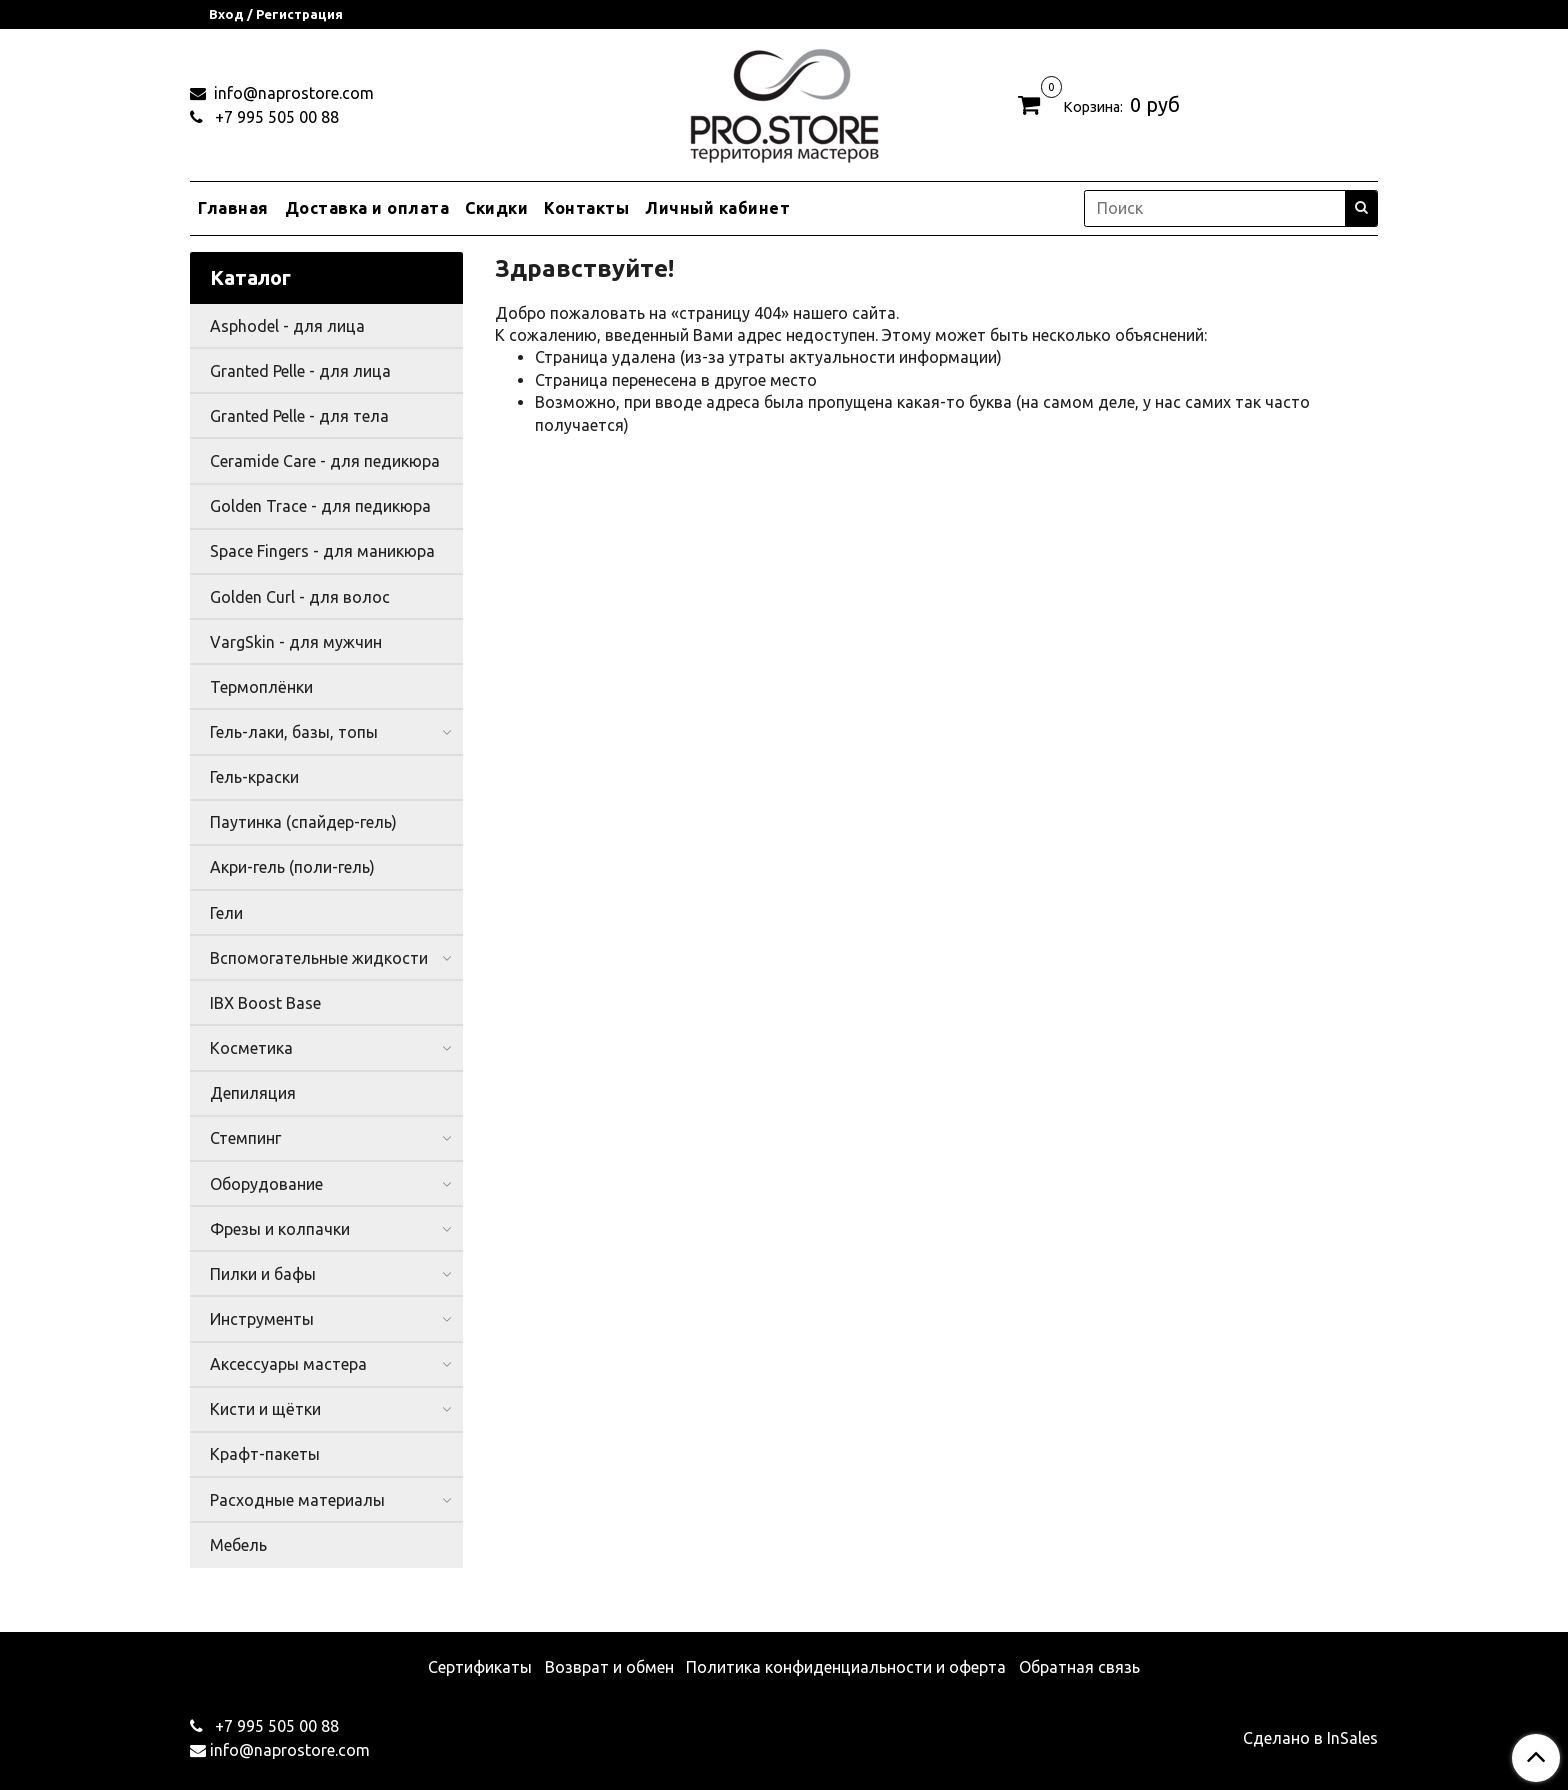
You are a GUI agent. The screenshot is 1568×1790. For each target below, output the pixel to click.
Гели (226, 913)
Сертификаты (480, 1667)
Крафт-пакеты (265, 1454)
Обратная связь (1079, 1667)
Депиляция (253, 1093)
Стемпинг (245, 1138)
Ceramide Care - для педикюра (325, 461)
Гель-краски (254, 777)
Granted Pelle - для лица (300, 371)
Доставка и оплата (367, 208)
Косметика (251, 1048)
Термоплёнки (261, 687)
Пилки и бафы (263, 1274)
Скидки (496, 208)
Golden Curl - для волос (300, 597)
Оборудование (266, 1184)
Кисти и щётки (265, 1409)
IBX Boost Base (265, 1003)
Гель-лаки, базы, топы (294, 732)
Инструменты (262, 1319)
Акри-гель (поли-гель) (292, 867)
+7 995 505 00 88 (275, 117)
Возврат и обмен (609, 1667)
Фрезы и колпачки (280, 1229)
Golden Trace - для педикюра (320, 506)
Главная (233, 208)
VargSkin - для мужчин (296, 642)
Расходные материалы (297, 1500)
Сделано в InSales (1310, 1738)
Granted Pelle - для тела (299, 416)
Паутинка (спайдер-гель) (303, 822)
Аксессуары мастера (288, 1364)
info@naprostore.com (292, 93)
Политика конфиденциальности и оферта (846, 1667)
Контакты (586, 208)
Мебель (238, 1545)
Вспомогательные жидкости (319, 958)
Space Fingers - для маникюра (322, 551)
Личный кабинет (717, 208)
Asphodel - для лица (287, 326)
